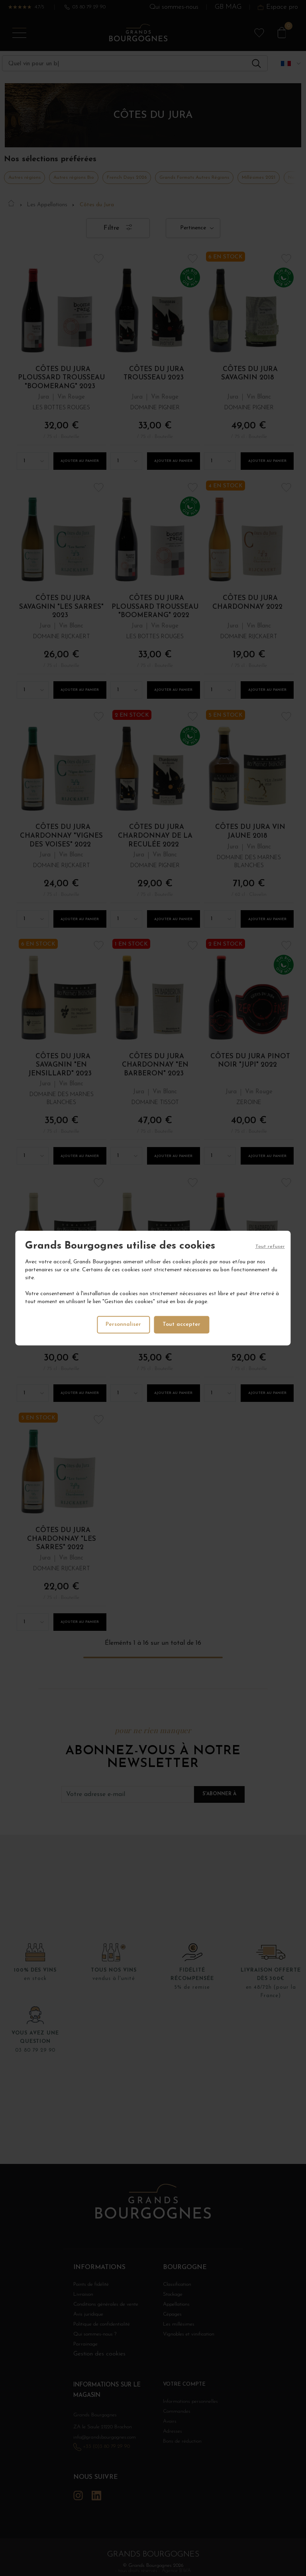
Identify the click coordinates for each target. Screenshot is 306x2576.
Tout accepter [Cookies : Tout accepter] (182, 1324)
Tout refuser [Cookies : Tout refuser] (270, 1246)
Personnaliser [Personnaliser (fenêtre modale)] (123, 1324)
